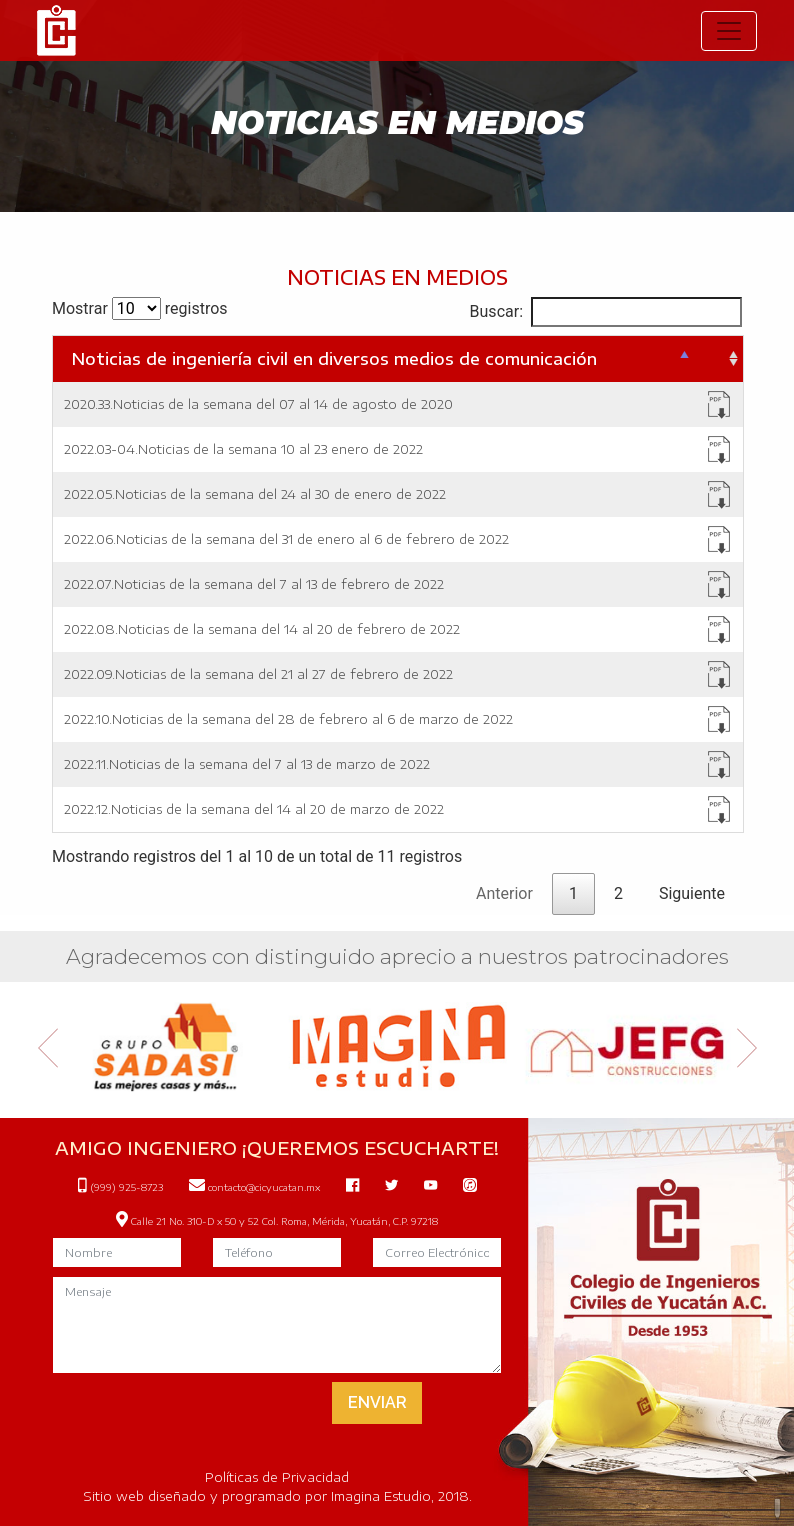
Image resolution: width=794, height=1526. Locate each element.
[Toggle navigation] (729, 31)
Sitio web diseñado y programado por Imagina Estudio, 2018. (277, 1496)
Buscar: (606, 312)
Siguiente (692, 893)
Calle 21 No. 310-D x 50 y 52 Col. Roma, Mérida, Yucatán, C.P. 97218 (277, 1221)
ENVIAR (377, 1402)
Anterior (504, 893)
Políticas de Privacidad (277, 1477)
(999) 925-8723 (120, 1187)
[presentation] (223, 1405)
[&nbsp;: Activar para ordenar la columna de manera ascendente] (718, 359)
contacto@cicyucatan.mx (254, 1187)
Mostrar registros (140, 308)
